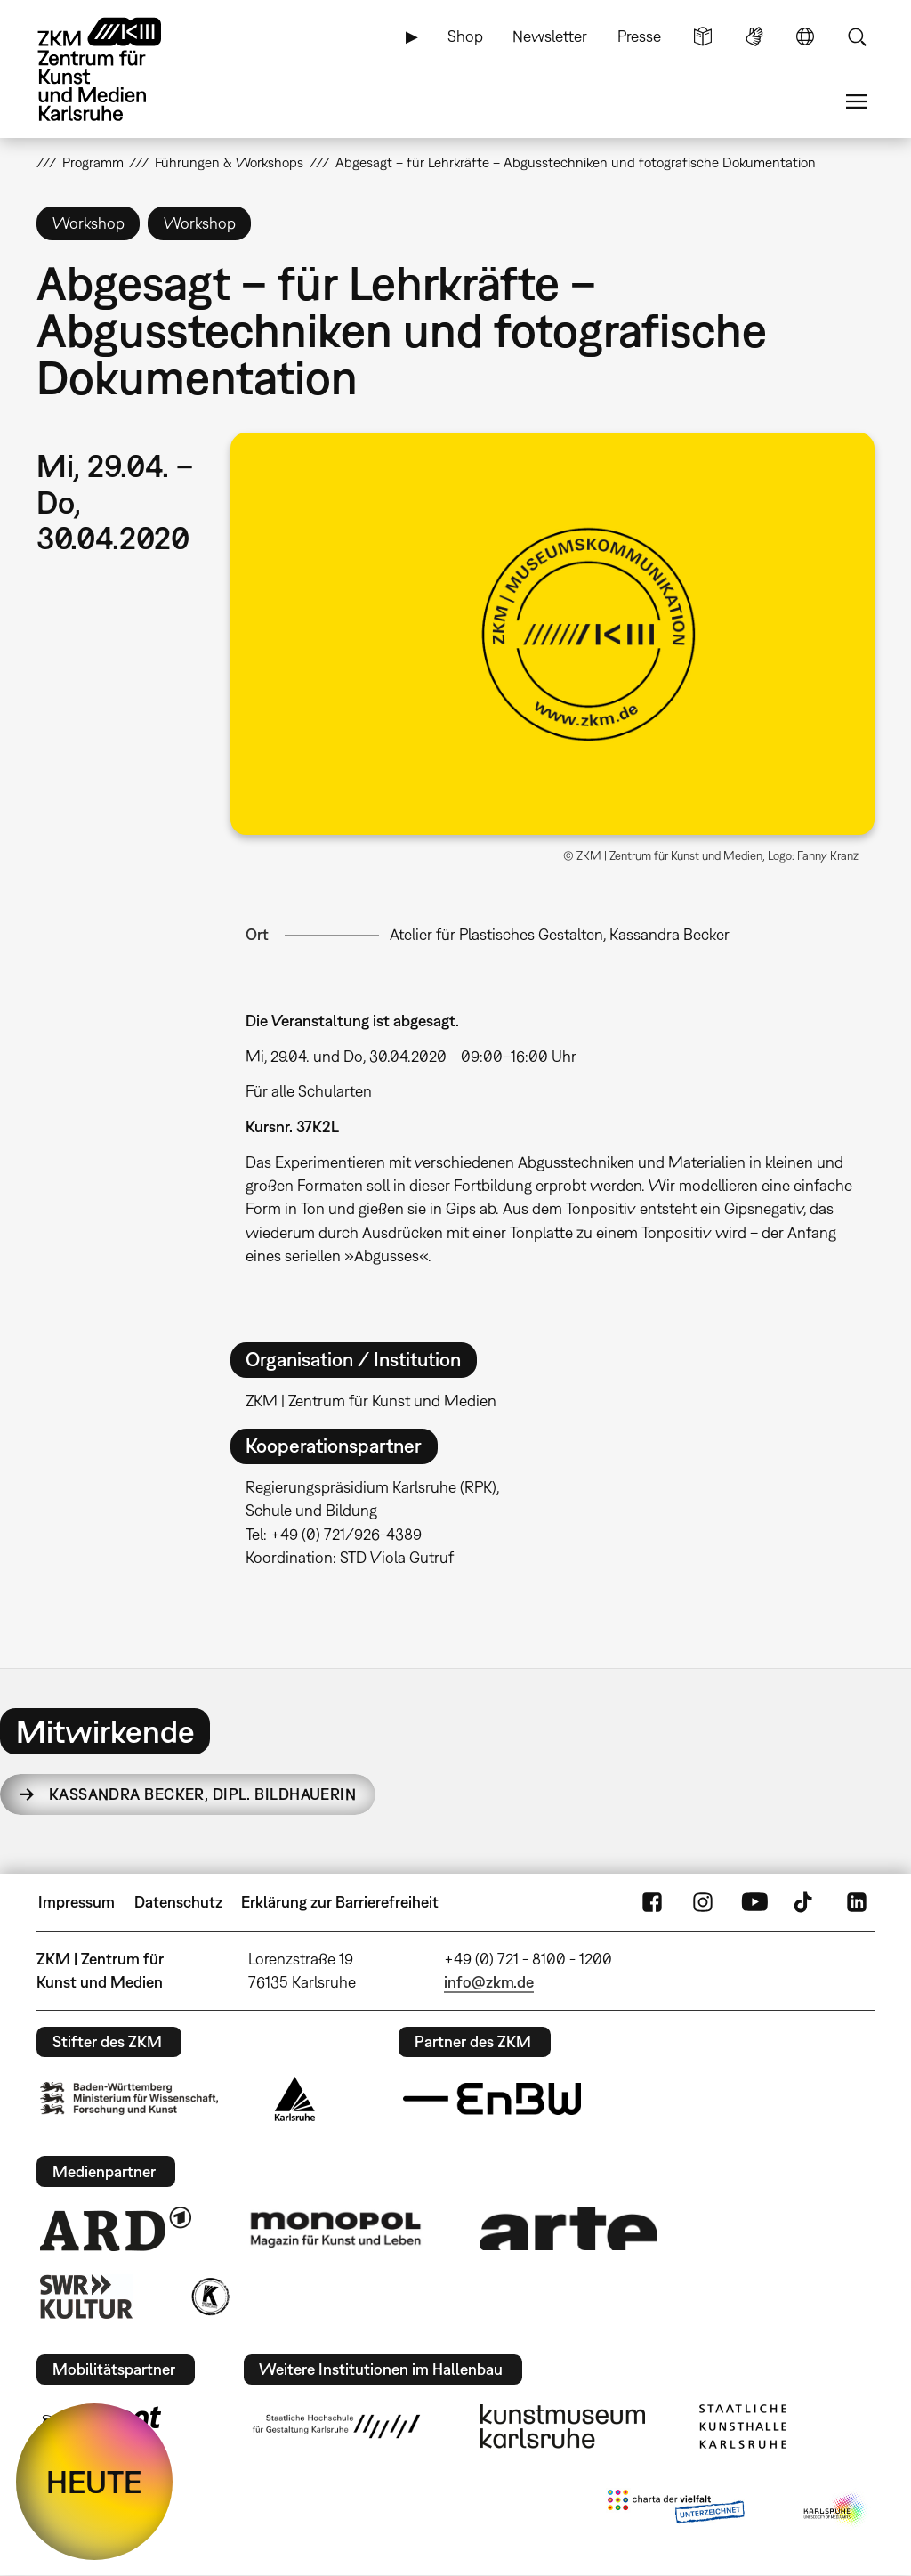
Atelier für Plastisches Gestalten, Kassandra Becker (560, 934)
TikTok (805, 1902)
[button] (552, 634)
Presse (639, 36)
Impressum (76, 1901)
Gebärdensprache (754, 36)
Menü (857, 101)
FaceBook (652, 1902)
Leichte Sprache (703, 36)
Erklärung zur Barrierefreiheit (340, 1901)
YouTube (754, 1902)
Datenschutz (178, 1901)
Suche (857, 36)
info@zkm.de (489, 1982)
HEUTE (94, 2481)
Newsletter (549, 36)
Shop (465, 36)
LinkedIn (857, 1902)
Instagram (703, 1902)
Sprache (805, 36)
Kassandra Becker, (202, 1794)
